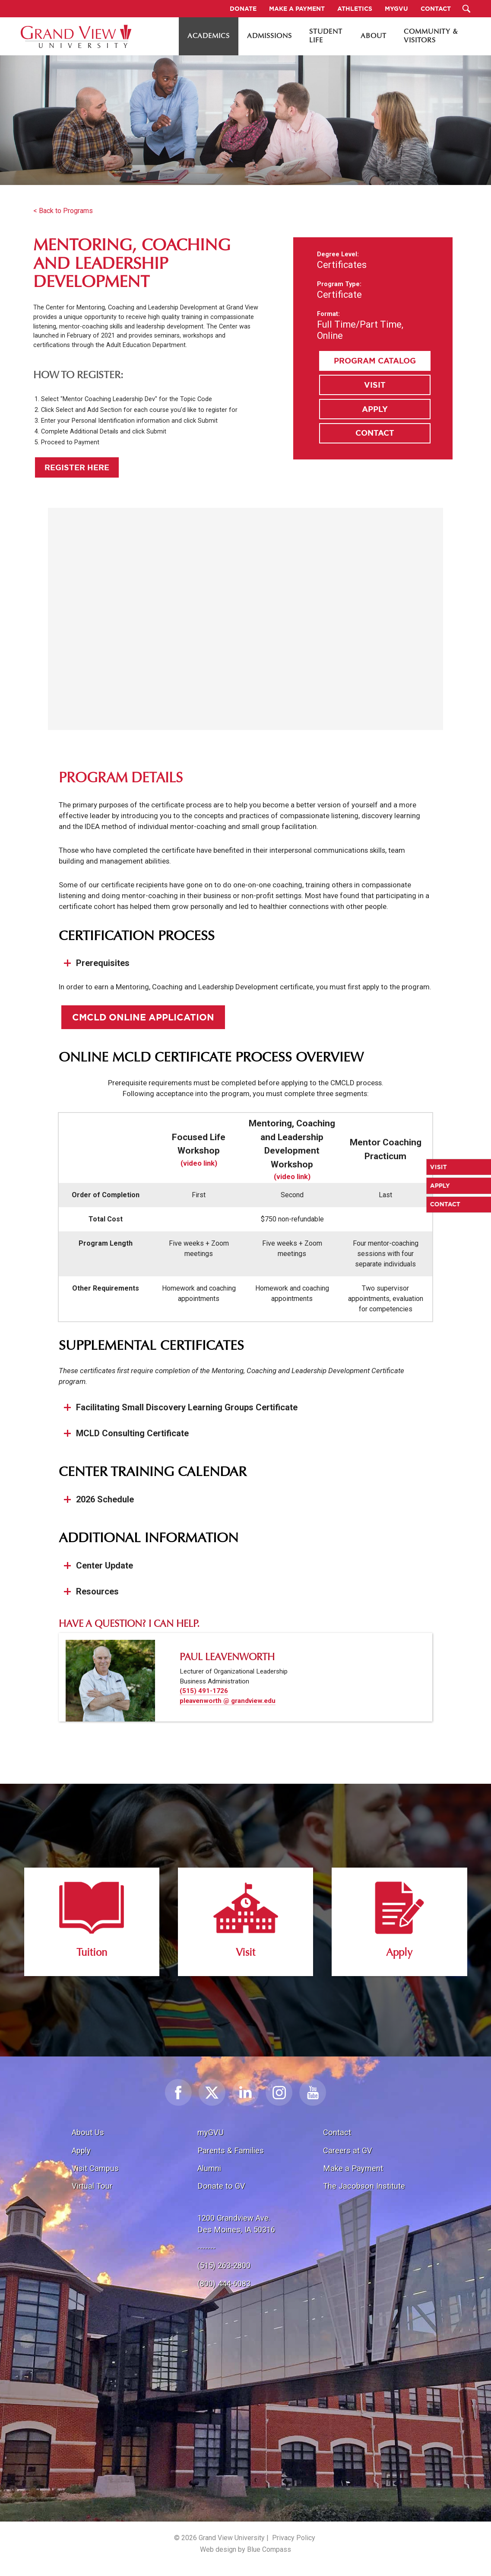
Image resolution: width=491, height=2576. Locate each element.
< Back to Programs (63, 211)
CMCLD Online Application (143, 1017)
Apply (375, 409)
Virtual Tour (92, 2185)
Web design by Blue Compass (245, 2549)
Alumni (209, 2168)
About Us (88, 2132)
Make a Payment (353, 2168)
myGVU (210, 2132)
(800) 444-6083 (223, 2283)
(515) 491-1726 (204, 1691)
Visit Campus (95, 2168)
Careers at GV (347, 2150)
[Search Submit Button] (466, 8)
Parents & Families (230, 2150)
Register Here (76, 467)
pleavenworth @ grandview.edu (228, 1701)
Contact (374, 432)
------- (206, 2247)
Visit (375, 384)
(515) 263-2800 (223, 2265)
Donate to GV (221, 2185)
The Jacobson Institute (364, 2185)
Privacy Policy (293, 2538)
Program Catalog (375, 360)
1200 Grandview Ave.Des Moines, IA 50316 (236, 2224)
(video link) (199, 1163)
